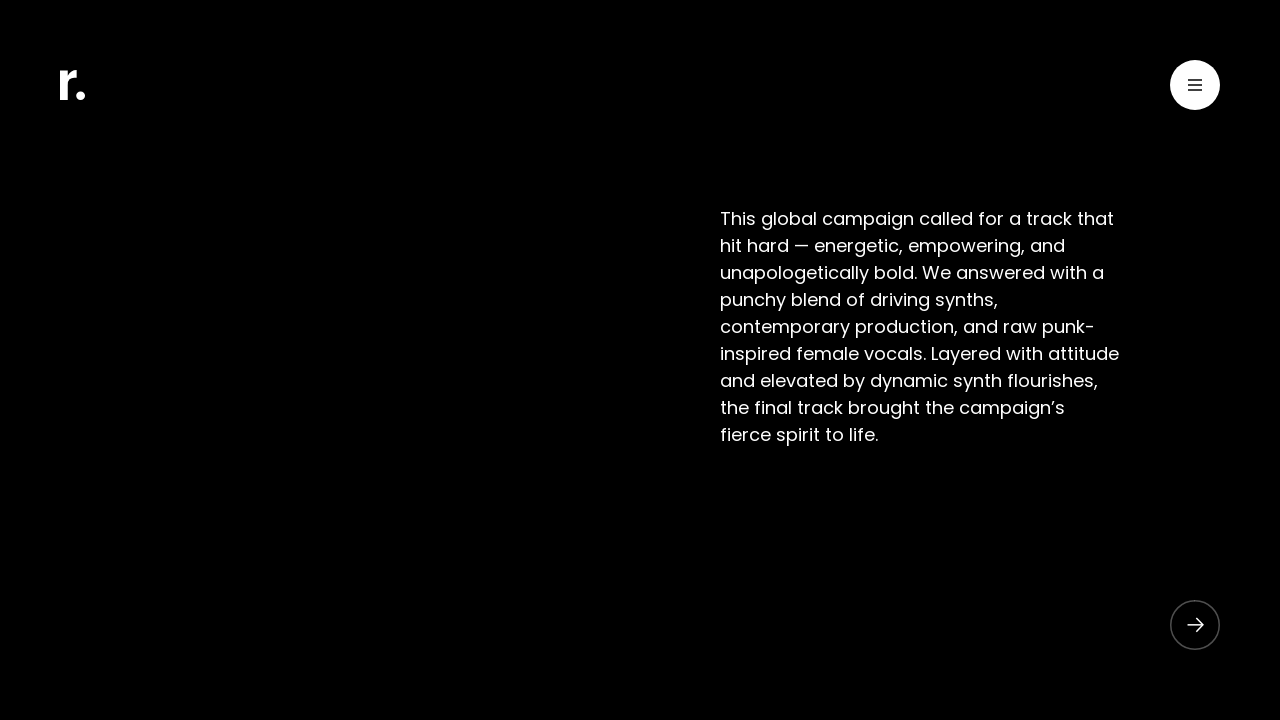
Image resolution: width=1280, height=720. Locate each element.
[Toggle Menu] (1195, 88)
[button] (1185, 625)
